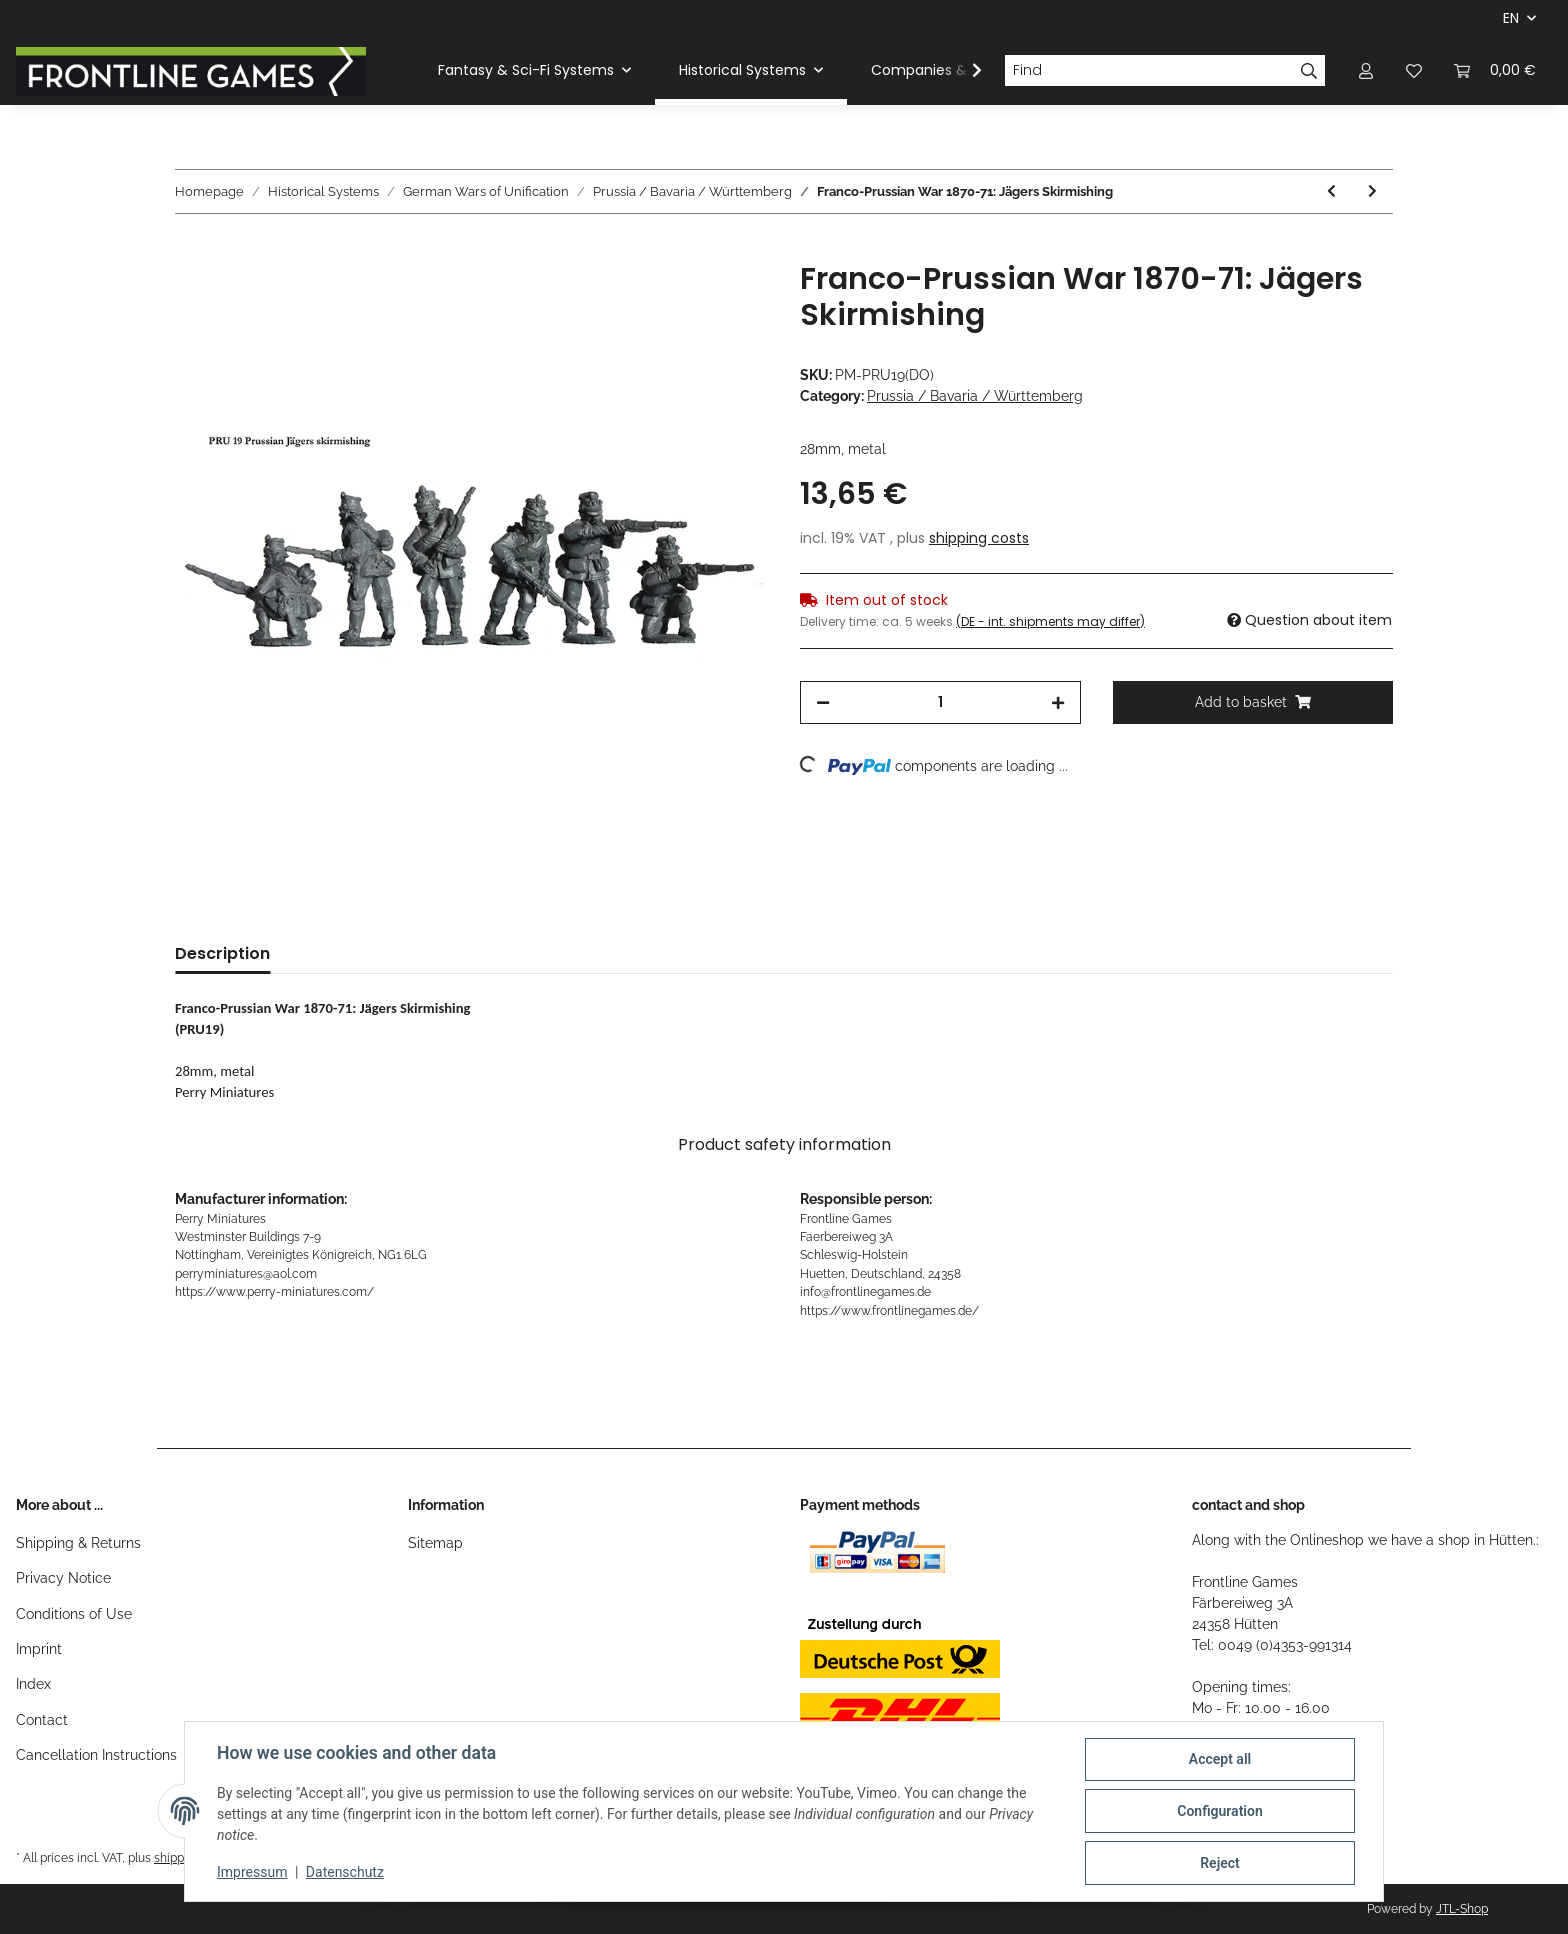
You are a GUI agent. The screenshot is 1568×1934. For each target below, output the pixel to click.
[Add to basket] (191, 250)
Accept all (1220, 1759)
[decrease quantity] (823, 702)
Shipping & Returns (78, 1543)
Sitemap (435, 1543)
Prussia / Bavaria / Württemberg (975, 396)
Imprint (39, 1649)
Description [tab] (222, 953)
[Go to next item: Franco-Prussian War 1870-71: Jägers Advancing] (1372, 191)
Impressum (252, 1872)
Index (33, 1684)
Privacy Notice (63, 1578)
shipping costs (979, 538)
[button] (1366, 70)
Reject (1220, 1863)
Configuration (1219, 1811)
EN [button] (1511, 18)
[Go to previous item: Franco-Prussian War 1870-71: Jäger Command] (1331, 191)
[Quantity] (940, 702)
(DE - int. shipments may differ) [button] (1050, 621)
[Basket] (1495, 70)
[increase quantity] (1058, 702)
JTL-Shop (1462, 1909)
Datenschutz (345, 1872)
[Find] (1149, 71)
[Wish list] (1414, 70)
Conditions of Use (74, 1614)
